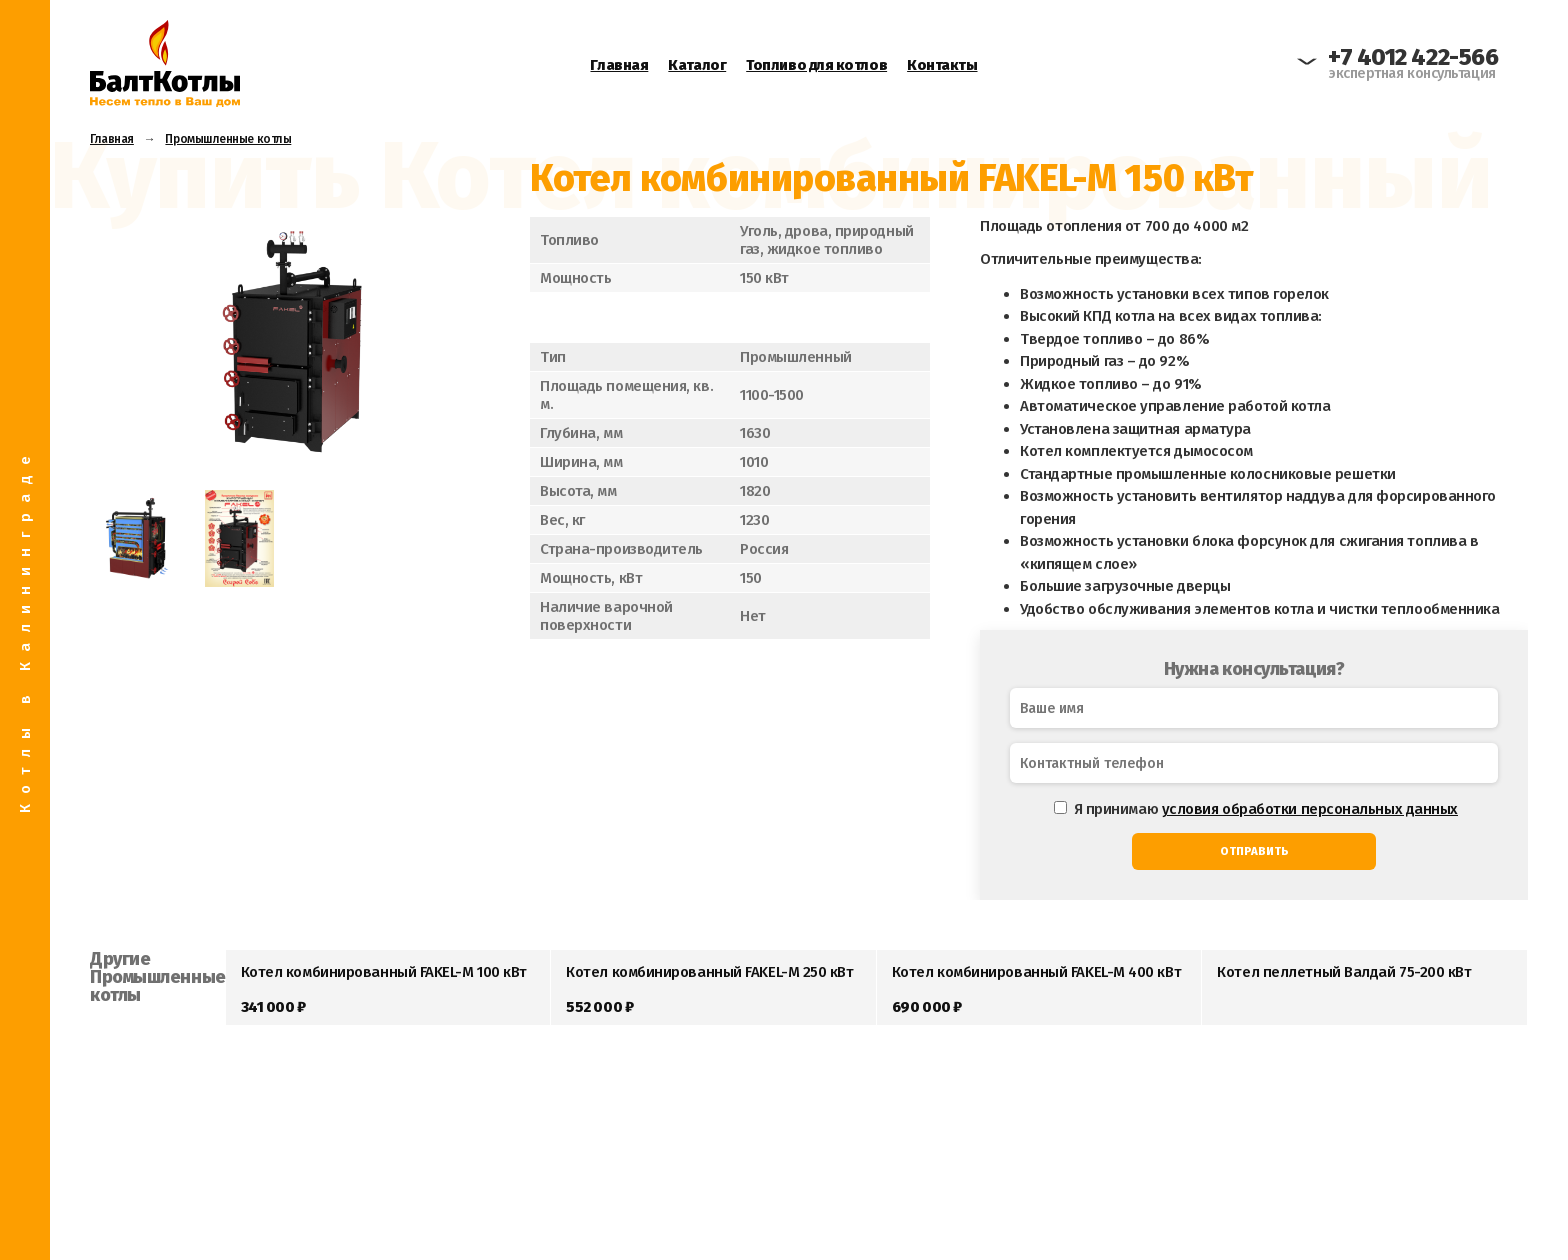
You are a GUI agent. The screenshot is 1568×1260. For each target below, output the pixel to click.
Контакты (942, 65)
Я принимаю (1256, 809)
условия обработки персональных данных (1310, 809)
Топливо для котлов (816, 65)
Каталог (697, 65)
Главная (619, 65)
